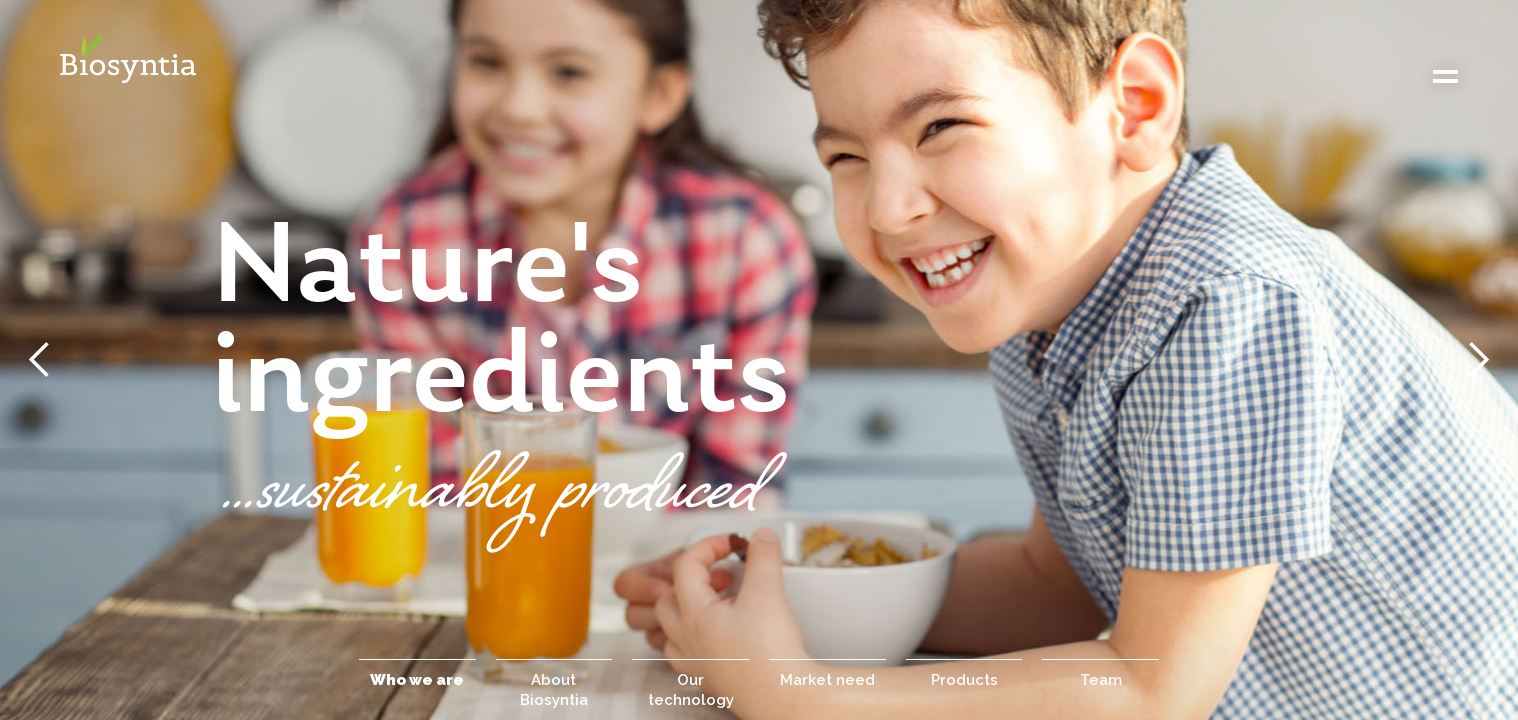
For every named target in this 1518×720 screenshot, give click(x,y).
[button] (40, 360)
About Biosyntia (554, 690)
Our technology (691, 690)
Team (1101, 680)
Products (964, 680)
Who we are (417, 680)
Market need (827, 680)
